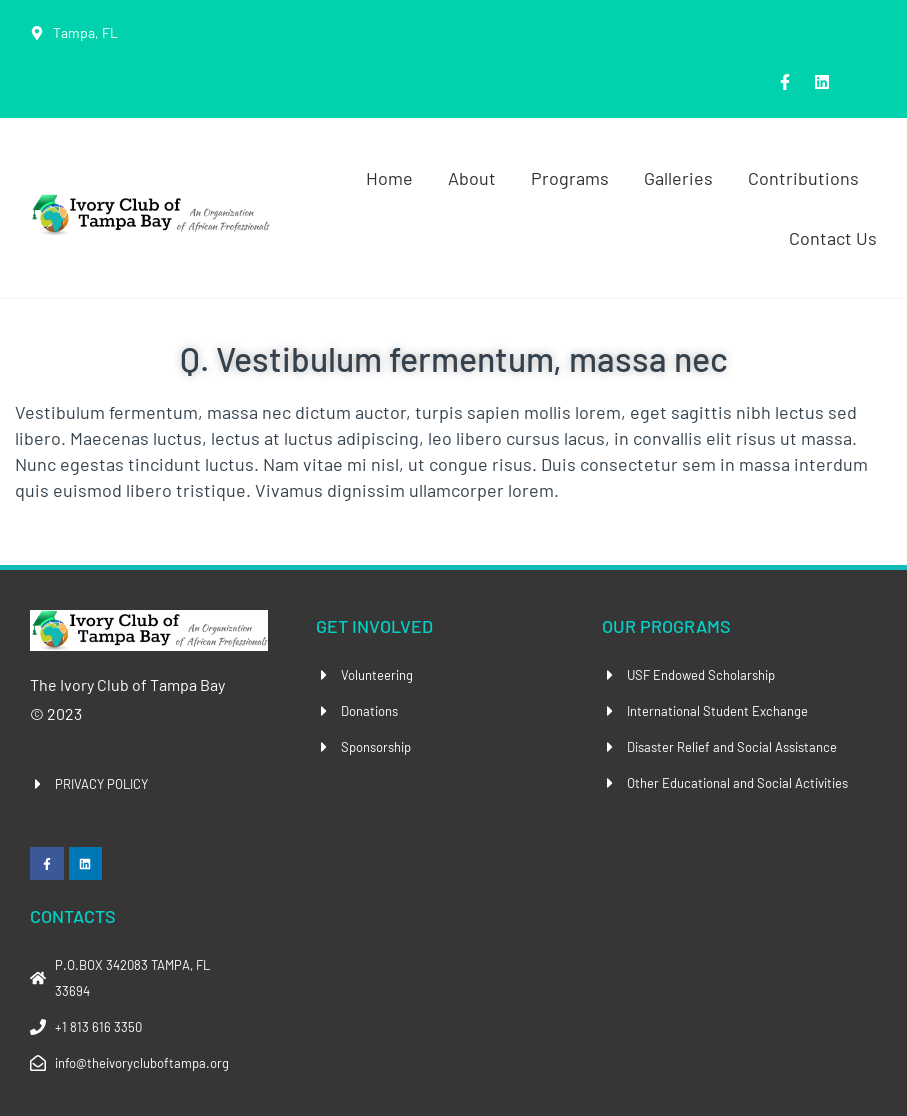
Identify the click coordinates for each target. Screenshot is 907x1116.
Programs (570, 178)
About (472, 178)
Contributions (803, 178)
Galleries (678, 178)
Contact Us (833, 238)
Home (389, 178)
